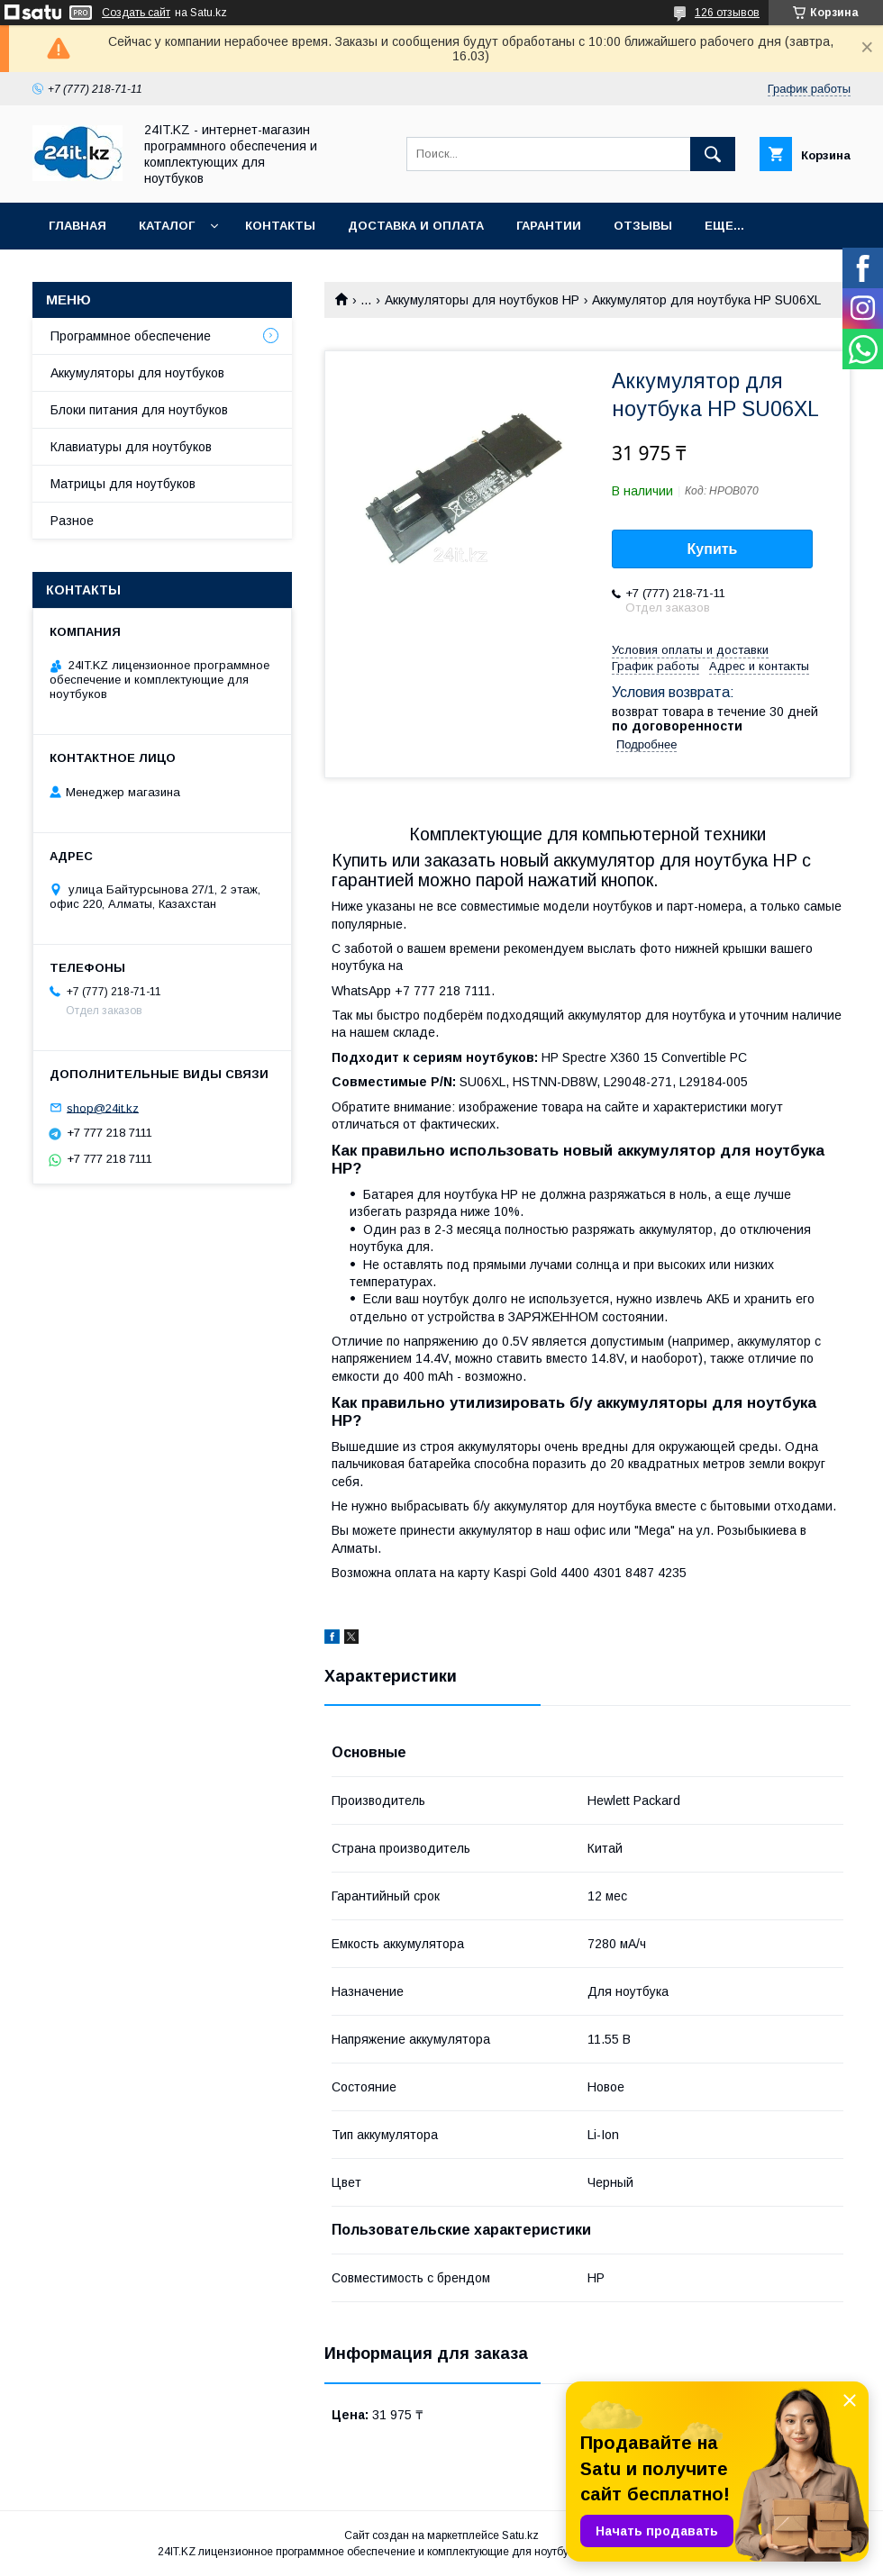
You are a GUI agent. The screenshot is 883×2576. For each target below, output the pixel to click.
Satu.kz (520, 2535)
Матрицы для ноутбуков (123, 483)
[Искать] (712, 154)
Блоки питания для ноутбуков (139, 410)
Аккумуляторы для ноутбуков (137, 373)
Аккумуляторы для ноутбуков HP (482, 300)
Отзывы (643, 225)
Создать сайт (136, 12)
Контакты (280, 225)
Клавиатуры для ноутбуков (131, 447)
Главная (77, 225)
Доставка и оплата (416, 225)
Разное (72, 520)
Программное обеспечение (130, 336)
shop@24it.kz (103, 1107)
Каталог (167, 225)
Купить (712, 549)
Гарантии (548, 225)
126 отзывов (727, 12)
